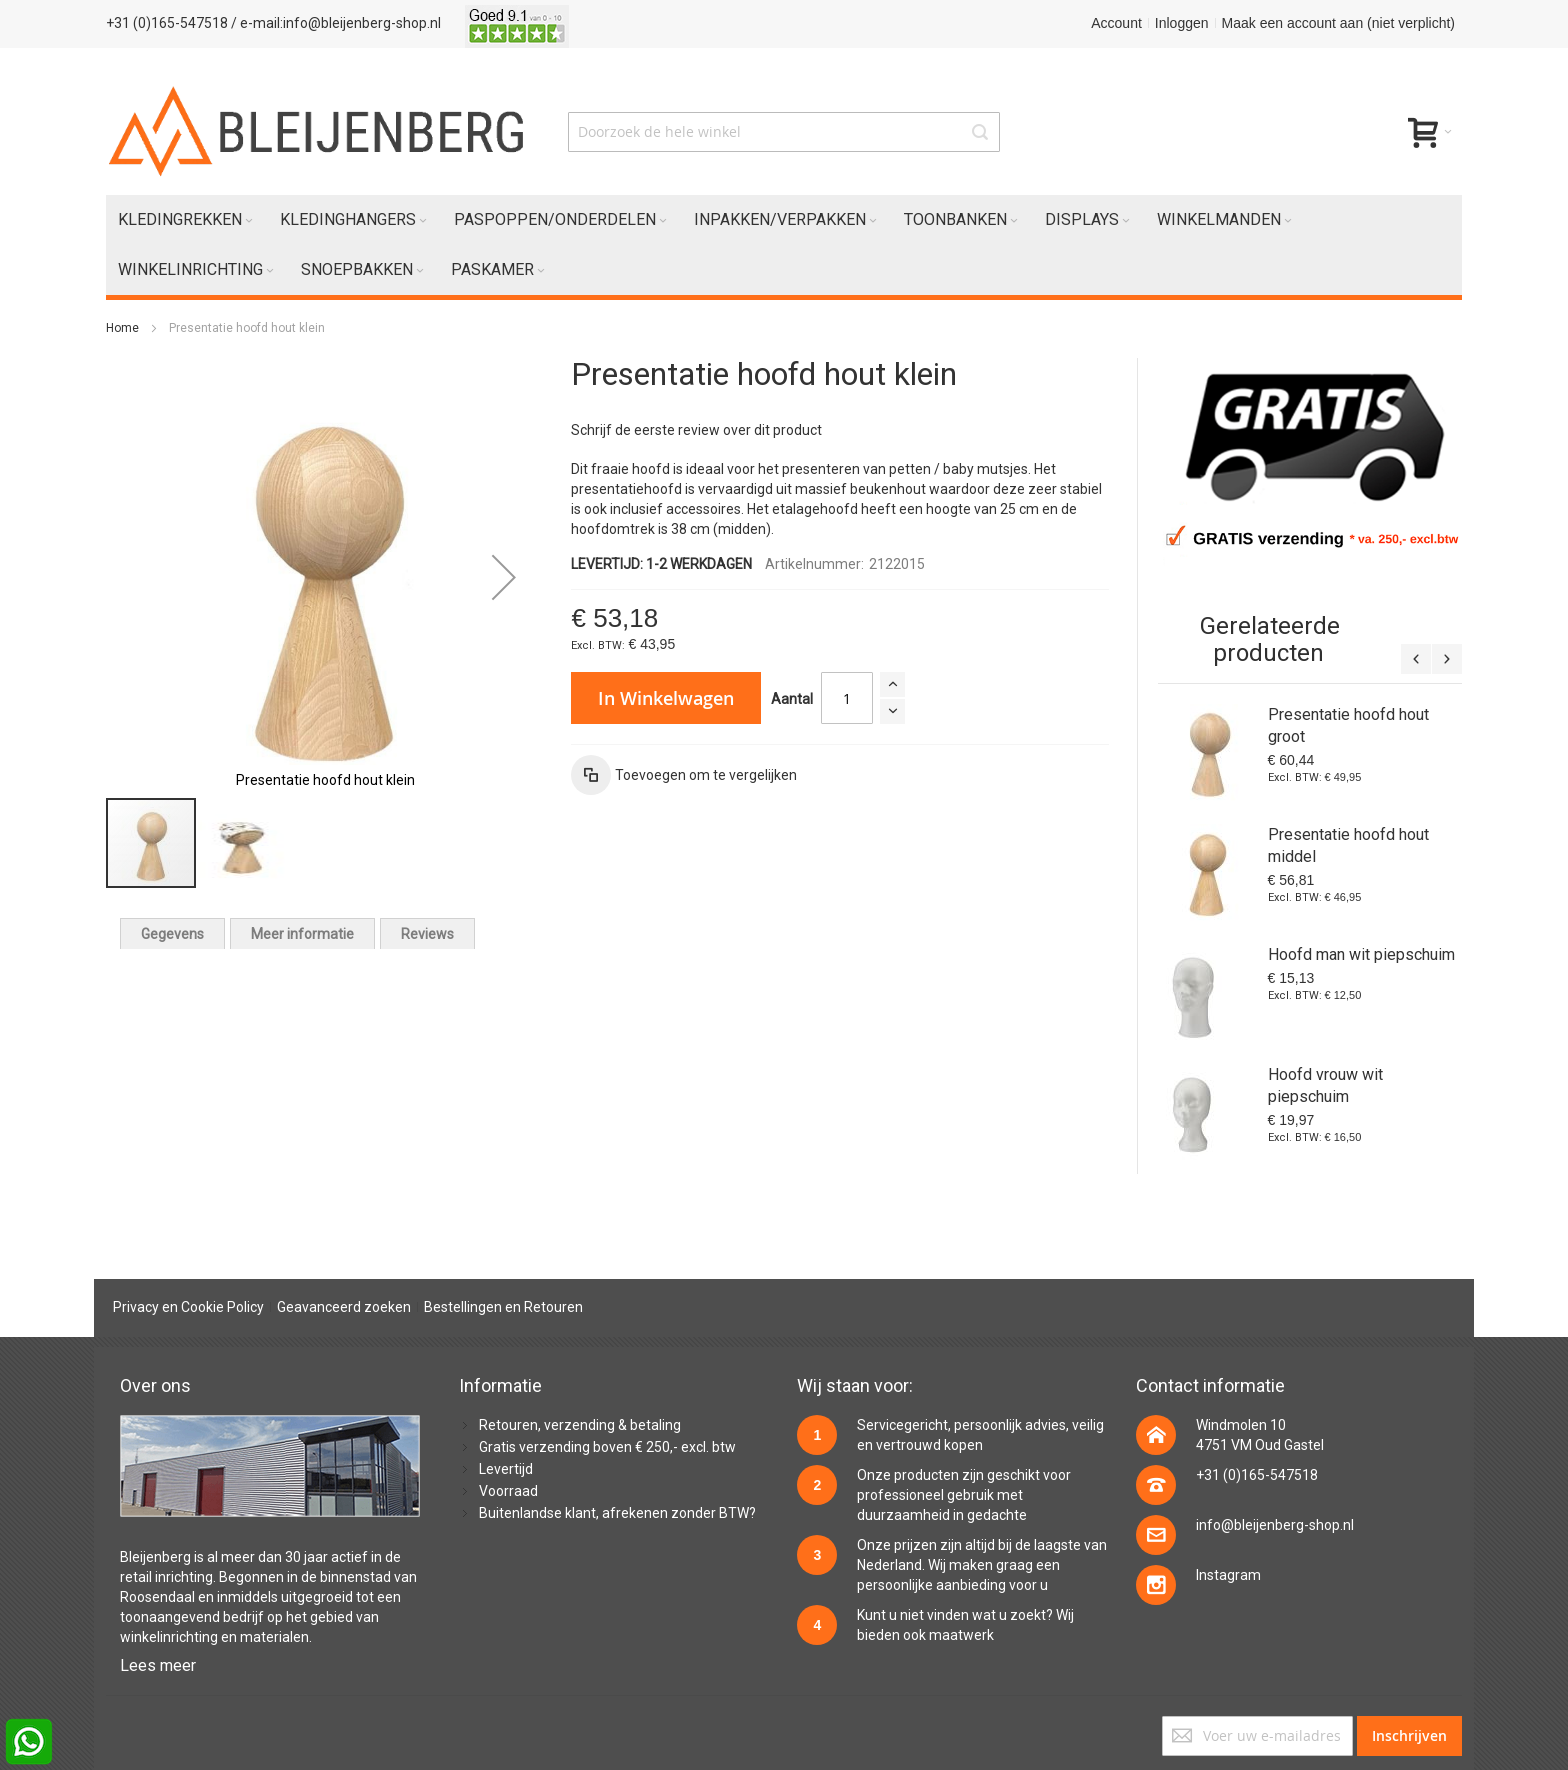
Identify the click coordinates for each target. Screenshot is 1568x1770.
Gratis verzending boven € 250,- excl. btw (607, 1447)
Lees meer (158, 1665)
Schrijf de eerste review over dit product (696, 430)
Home (122, 328)
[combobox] (784, 132)
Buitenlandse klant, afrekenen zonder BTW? (617, 1513)
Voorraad (508, 1491)
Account (1116, 23)
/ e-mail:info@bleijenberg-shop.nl (336, 23)
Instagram (1228, 1575)
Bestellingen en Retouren (503, 1307)
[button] (504, 577)
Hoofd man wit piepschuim (1361, 954)
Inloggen (1182, 23)
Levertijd (506, 1469)
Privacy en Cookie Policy (188, 1307)
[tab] (172, 933)
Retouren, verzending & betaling (580, 1425)
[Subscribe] (1409, 1736)
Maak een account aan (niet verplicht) (1338, 23)
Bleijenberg (155, 1557)
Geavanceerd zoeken (344, 1307)
